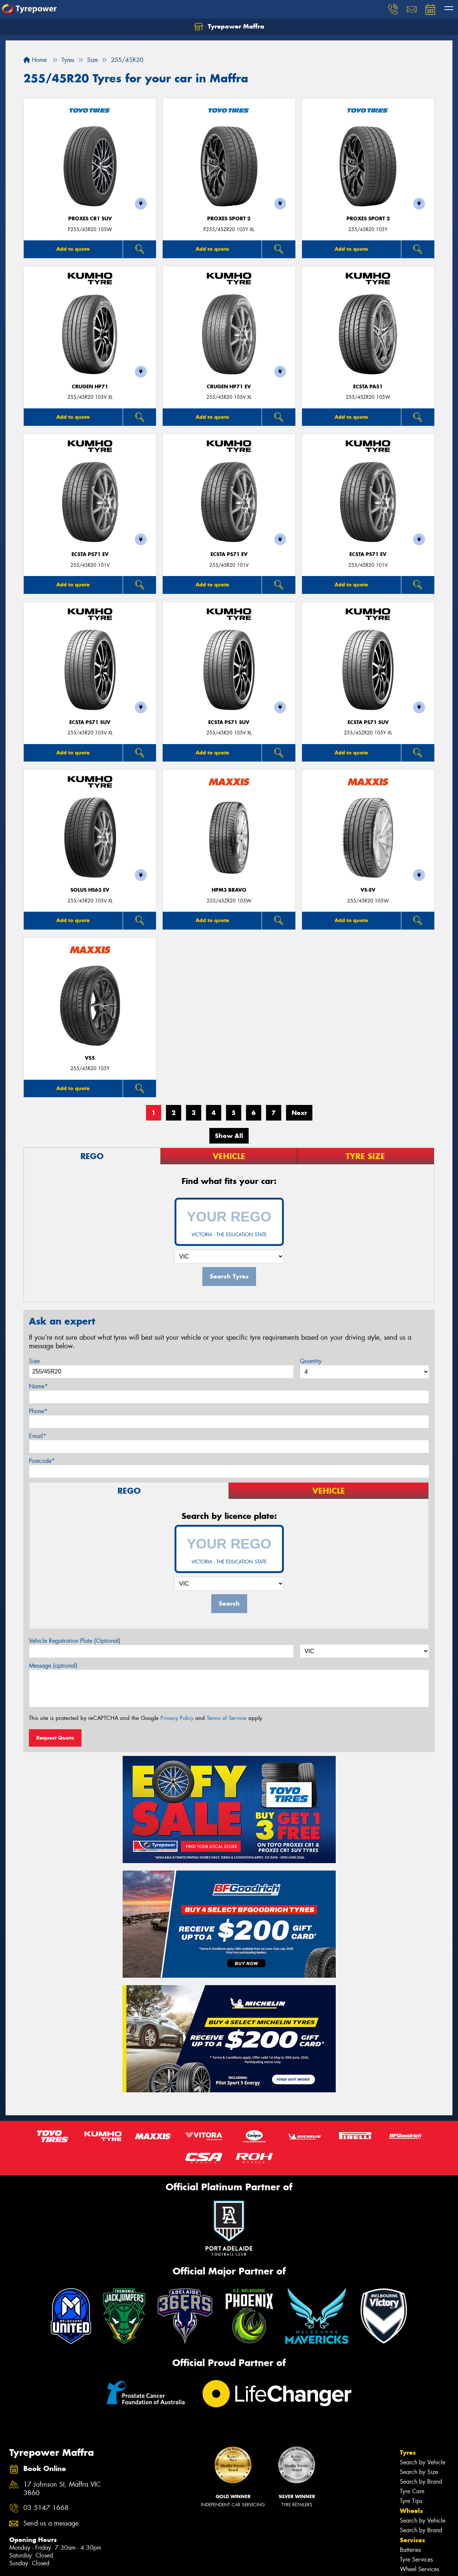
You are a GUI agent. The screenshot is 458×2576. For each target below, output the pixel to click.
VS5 (90, 1058)
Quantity (311, 1361)
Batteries (410, 2550)
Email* (37, 1436)
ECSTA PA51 (368, 387)
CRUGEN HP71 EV (229, 387)
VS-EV (368, 890)
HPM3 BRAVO (229, 890)
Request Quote (55, 1737)
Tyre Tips (411, 2501)
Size (34, 1361)
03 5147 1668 (46, 2508)
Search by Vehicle (422, 2462)
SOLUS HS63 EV (89, 890)
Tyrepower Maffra (229, 26)
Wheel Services (419, 2569)
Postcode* (42, 1461)
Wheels (411, 2511)
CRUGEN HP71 (90, 387)
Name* (38, 1386)
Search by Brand (421, 2481)
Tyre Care (412, 2491)
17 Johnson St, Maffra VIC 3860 (62, 2488)
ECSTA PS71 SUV (89, 722)
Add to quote (73, 249)
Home (35, 60)
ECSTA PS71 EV (90, 554)
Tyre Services (416, 2559)
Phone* (38, 1411)
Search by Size (419, 2472)
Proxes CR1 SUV (90, 219)
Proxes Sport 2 (228, 219)
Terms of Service (226, 1718)
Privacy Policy (176, 1718)
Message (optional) (53, 1665)
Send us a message (51, 2523)
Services (412, 2540)
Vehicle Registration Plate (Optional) (74, 1641)
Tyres (408, 2452)
